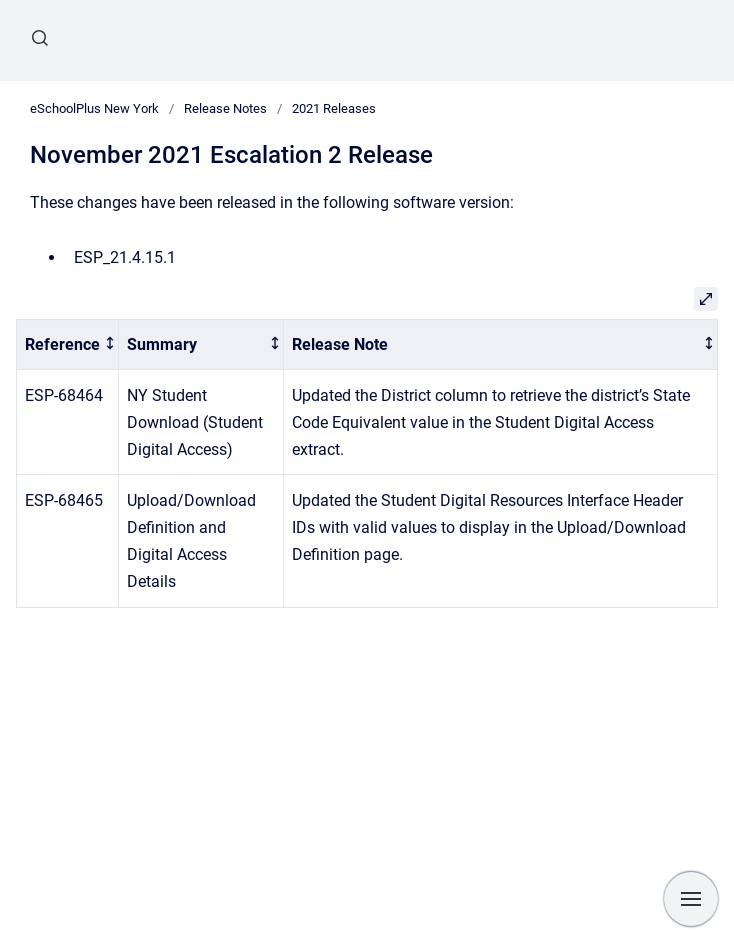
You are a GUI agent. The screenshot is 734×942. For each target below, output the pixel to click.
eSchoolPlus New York (94, 108)
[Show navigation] (691, 899)
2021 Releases (334, 108)
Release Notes (225, 108)
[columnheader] (68, 344)
